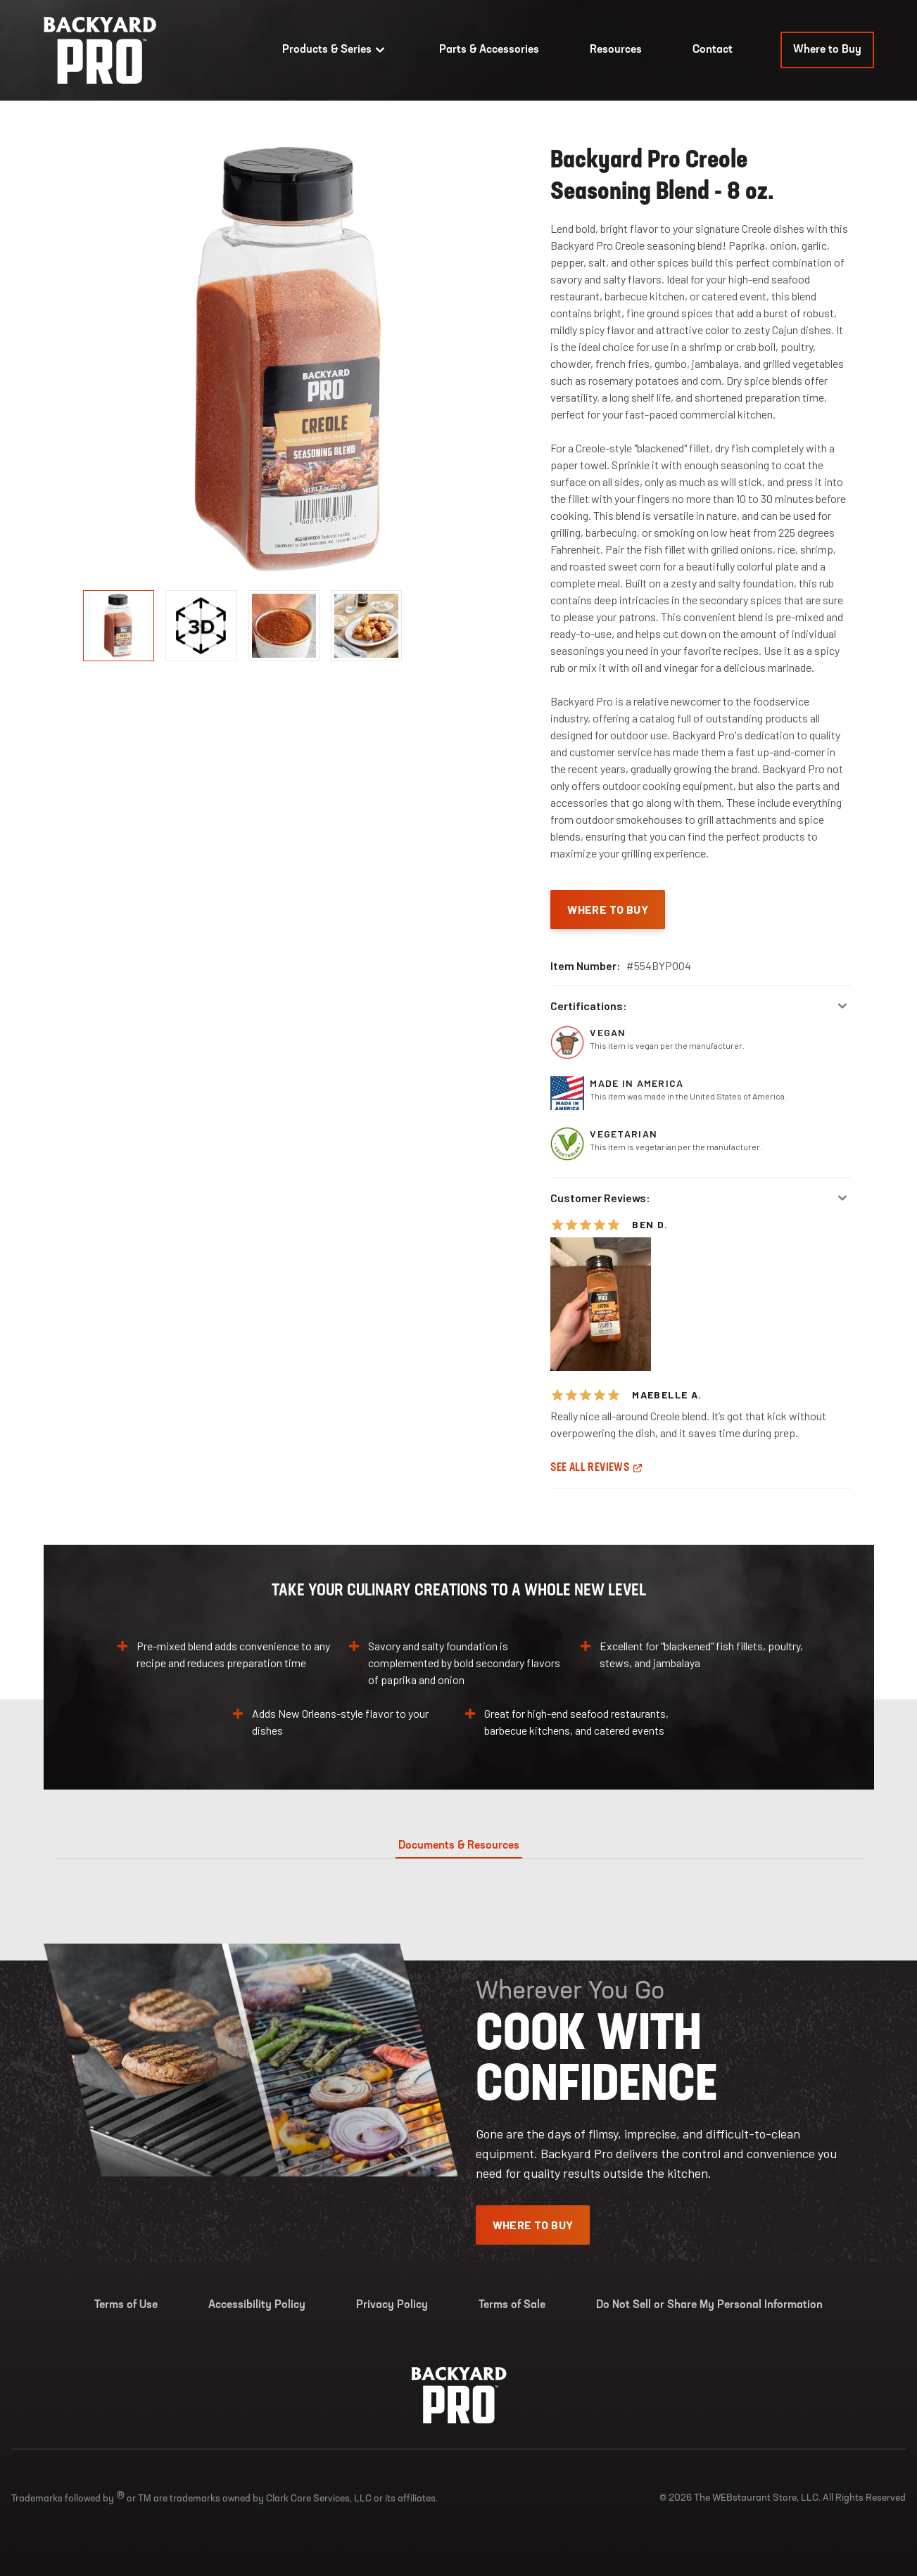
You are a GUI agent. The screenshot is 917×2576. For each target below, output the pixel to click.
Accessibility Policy (256, 2305)
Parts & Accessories (489, 50)
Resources (616, 50)
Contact (713, 50)
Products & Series (335, 50)
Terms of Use (126, 2305)
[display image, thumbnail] (201, 626)
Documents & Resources (458, 1845)
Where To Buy (607, 909)
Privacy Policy (392, 2305)
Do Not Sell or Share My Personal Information (709, 2305)
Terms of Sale (512, 2305)
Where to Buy (827, 50)
